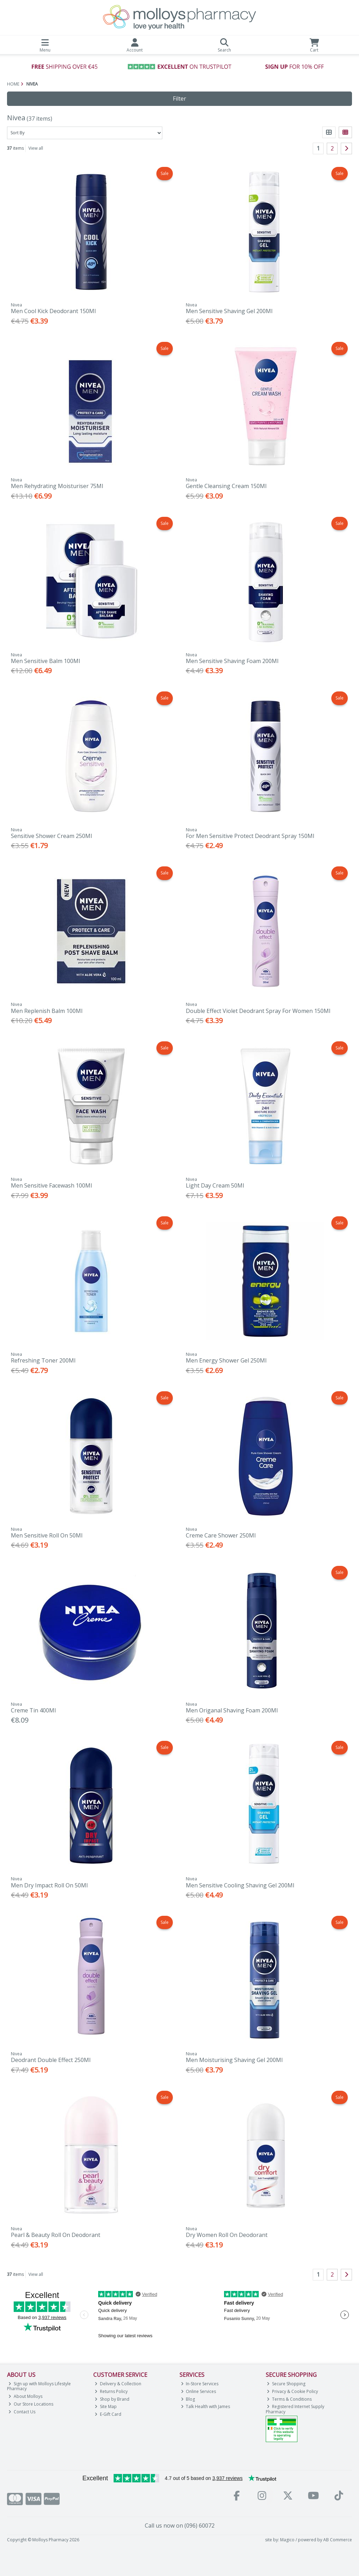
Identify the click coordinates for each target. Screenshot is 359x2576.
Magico (287, 2540)
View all (35, 148)
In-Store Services (200, 2384)
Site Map (106, 2406)
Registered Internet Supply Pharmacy (295, 2408)
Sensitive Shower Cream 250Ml (51, 836)
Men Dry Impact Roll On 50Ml (49, 1885)
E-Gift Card (108, 2414)
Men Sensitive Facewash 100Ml (51, 1185)
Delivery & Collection (118, 2384)
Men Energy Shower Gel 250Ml (226, 1360)
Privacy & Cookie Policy (292, 2391)
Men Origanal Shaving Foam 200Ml (232, 1710)
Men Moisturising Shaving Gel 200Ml (234, 2060)
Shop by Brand (112, 2399)
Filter (179, 98)
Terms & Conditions (289, 2399)
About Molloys (25, 2396)
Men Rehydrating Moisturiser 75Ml (57, 486)
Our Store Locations (30, 2404)
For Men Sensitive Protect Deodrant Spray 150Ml (250, 836)
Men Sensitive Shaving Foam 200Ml (232, 661)
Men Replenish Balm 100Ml (46, 1011)
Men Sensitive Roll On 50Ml (46, 1535)
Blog (188, 2399)
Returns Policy (111, 2391)
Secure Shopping (286, 2384)
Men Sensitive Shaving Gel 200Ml (229, 311)
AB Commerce (337, 2540)
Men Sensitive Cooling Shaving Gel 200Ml (240, 1885)
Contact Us (21, 2412)
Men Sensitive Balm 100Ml (45, 661)
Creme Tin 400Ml (33, 1710)
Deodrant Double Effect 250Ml (50, 2060)
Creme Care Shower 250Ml (221, 1535)
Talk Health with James (205, 2406)
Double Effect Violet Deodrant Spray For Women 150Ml (258, 1011)
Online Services (198, 2391)
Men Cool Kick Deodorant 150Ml (53, 311)
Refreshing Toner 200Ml (43, 1360)
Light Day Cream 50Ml (215, 1185)
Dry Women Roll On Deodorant (226, 2235)
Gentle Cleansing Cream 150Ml (226, 486)
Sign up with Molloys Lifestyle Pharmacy (39, 2386)
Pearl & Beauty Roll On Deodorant (55, 2235)
